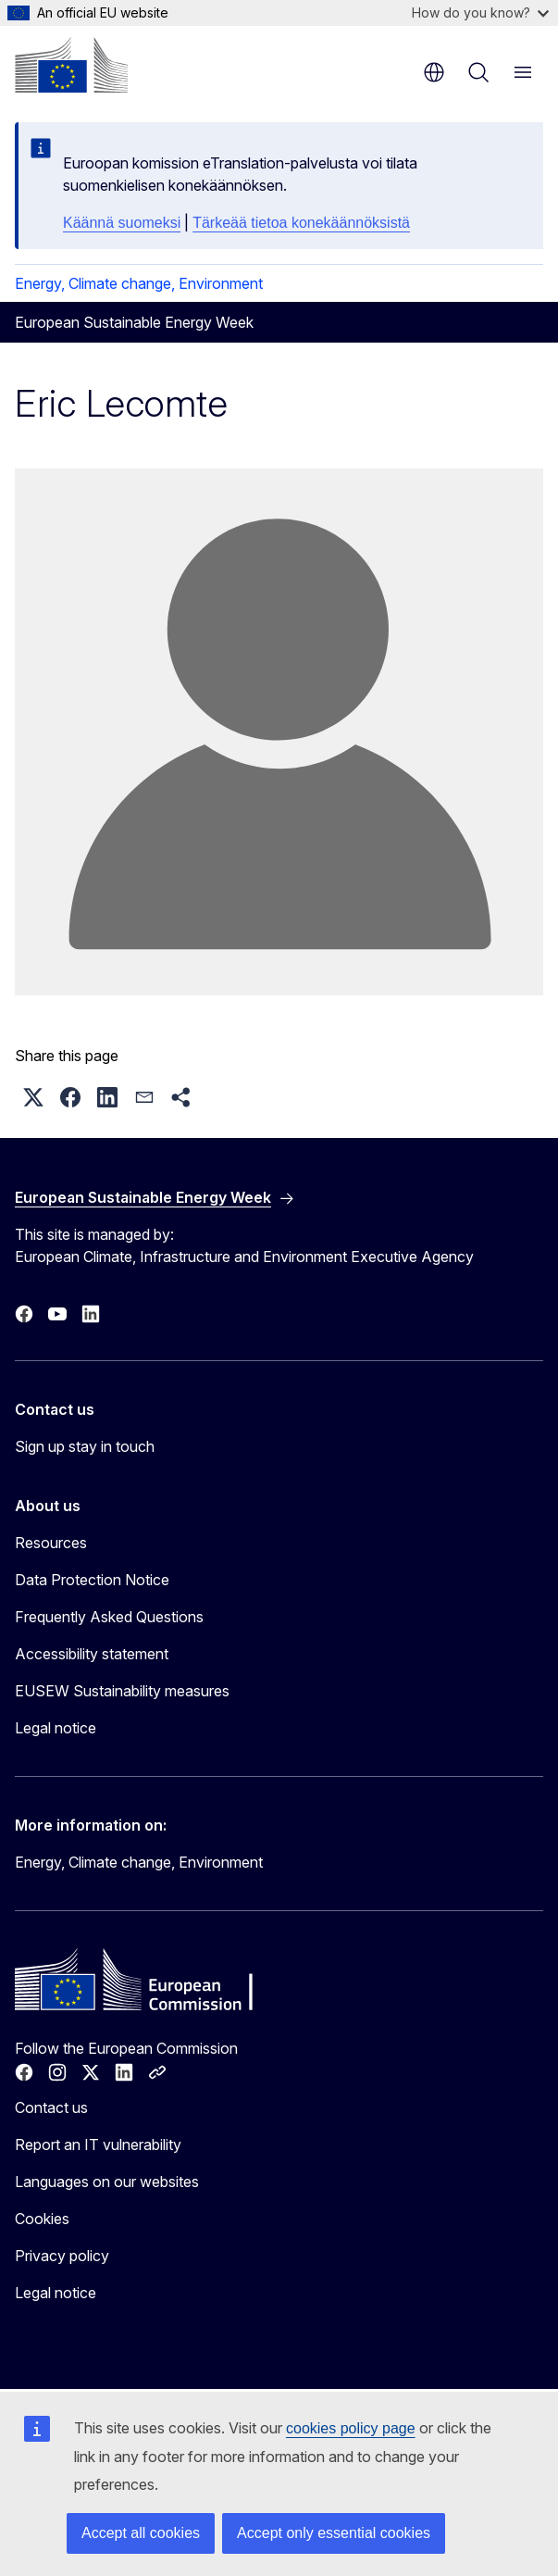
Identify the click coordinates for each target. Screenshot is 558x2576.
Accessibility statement (91, 1653)
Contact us (51, 2107)
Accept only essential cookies (333, 2533)
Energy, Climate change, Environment (139, 283)
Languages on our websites (107, 2181)
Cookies (42, 2218)
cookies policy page (350, 2428)
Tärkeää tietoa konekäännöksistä (301, 223)
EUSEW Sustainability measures (122, 1691)
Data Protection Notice (92, 1579)
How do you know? (480, 12)
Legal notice (55, 1728)
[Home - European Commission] (71, 65)
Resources (51, 1542)
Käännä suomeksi (121, 223)
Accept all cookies (140, 2533)
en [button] (434, 72)
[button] (33, 1097)
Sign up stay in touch (85, 1446)
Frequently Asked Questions (109, 1616)
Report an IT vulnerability (98, 2144)
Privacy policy (62, 2255)
